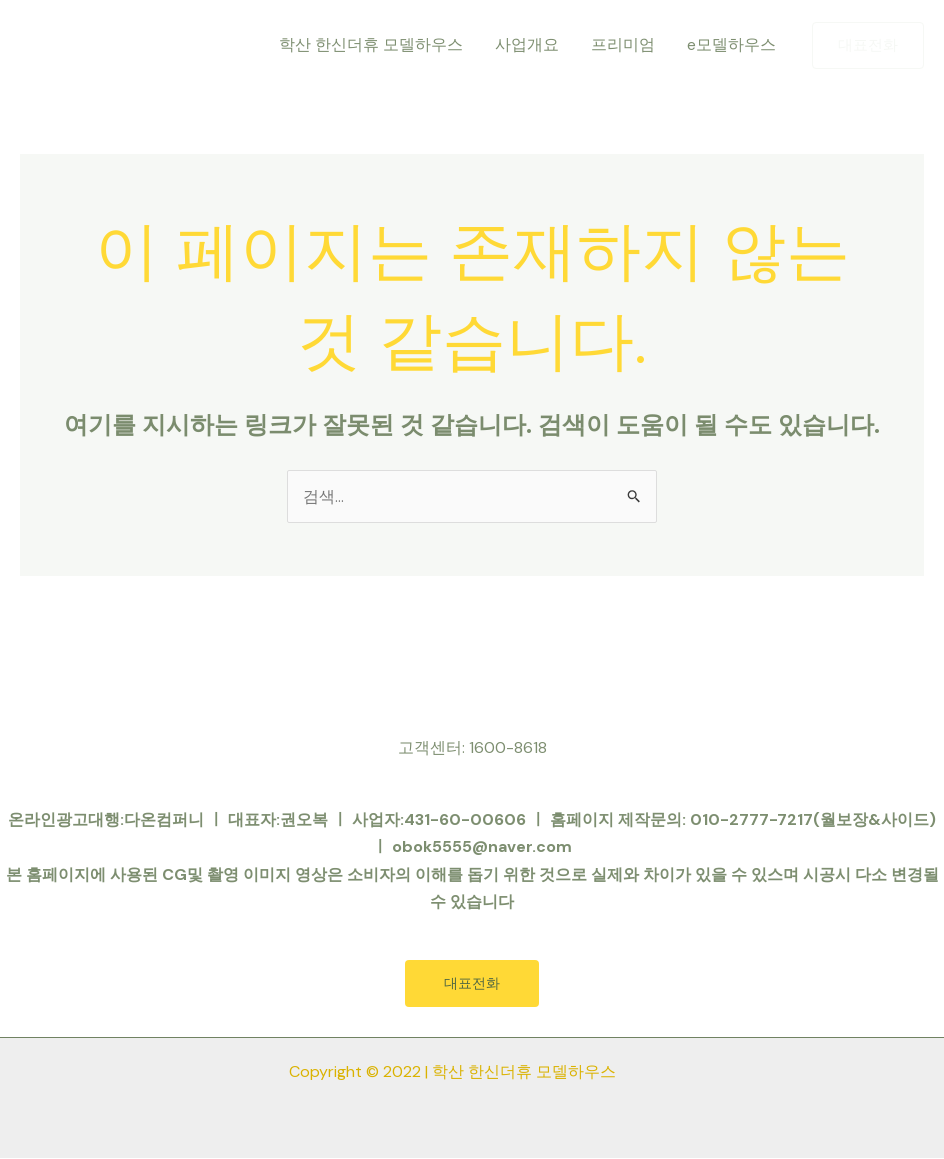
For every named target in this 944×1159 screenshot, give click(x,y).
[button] (868, 45)
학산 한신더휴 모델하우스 (371, 44)
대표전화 (472, 984)
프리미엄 (623, 44)
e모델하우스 (731, 44)
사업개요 (527, 44)
